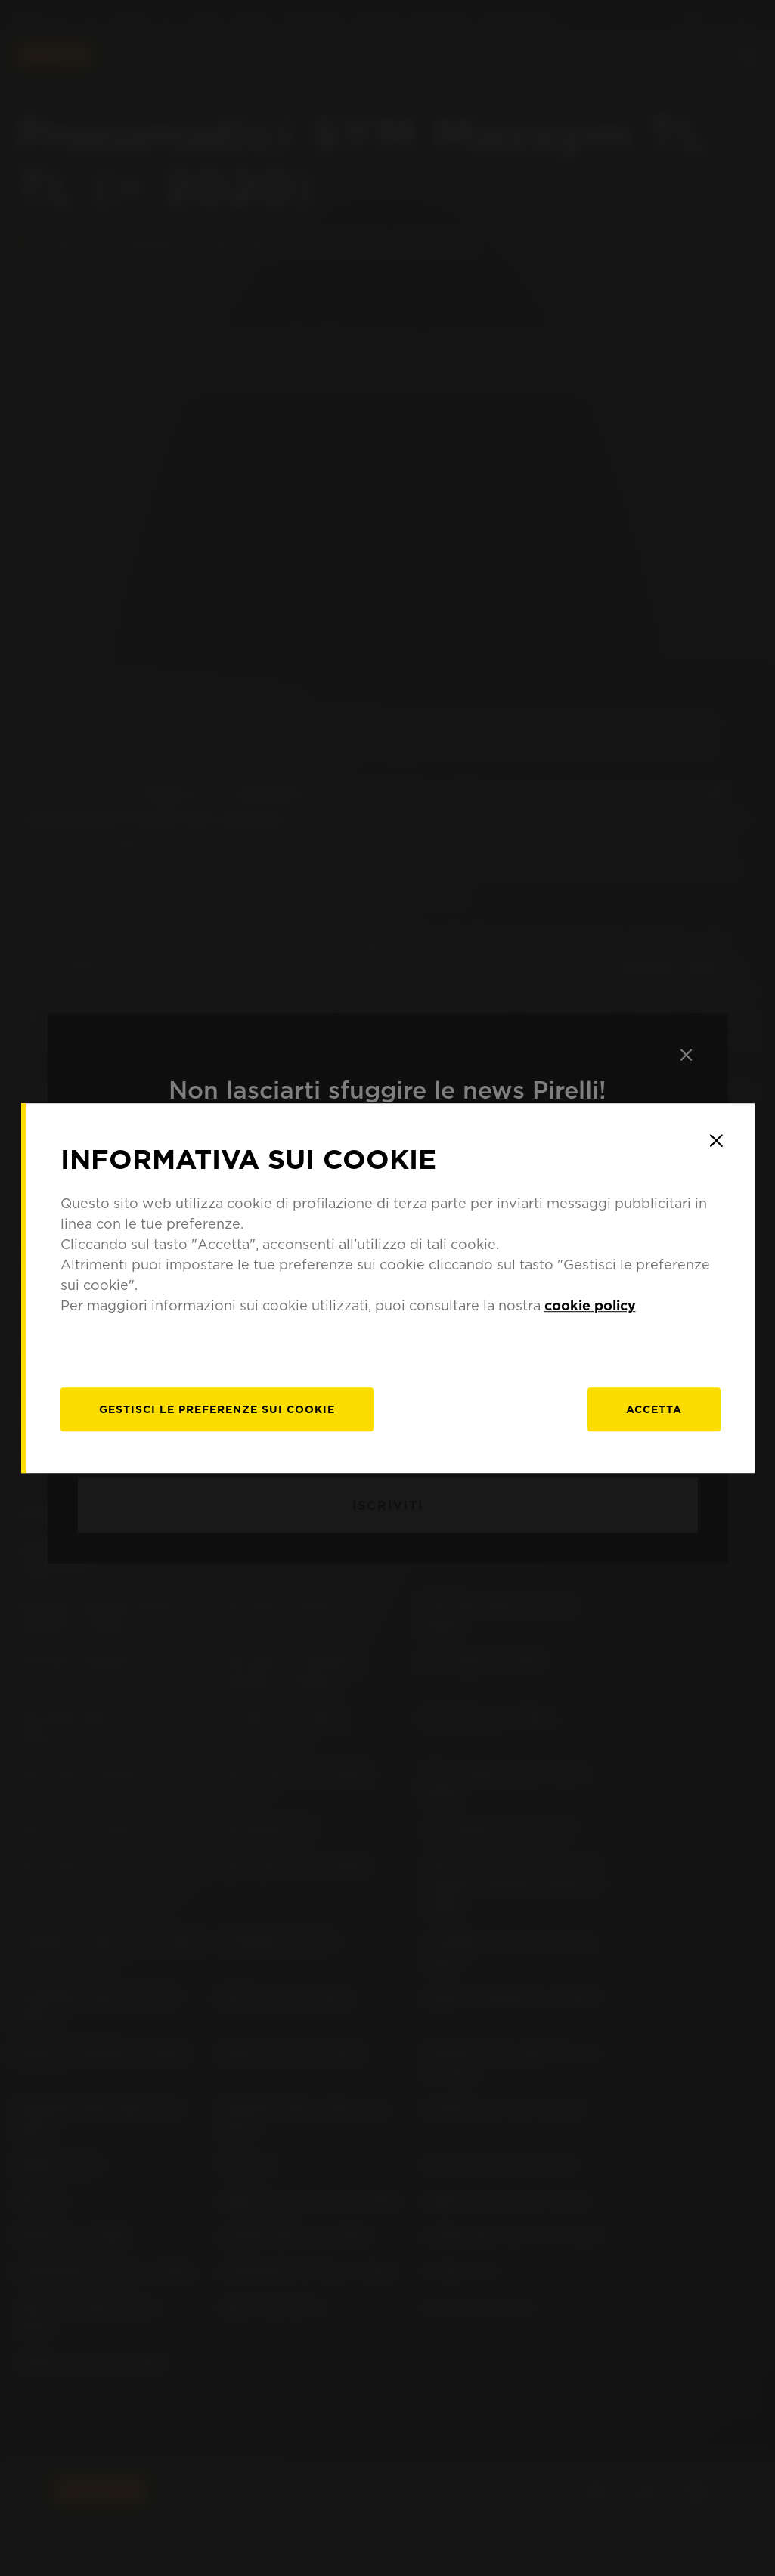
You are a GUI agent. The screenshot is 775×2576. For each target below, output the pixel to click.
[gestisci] (217, 1409)
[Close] (717, 1141)
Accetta (654, 1409)
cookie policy (590, 1305)
